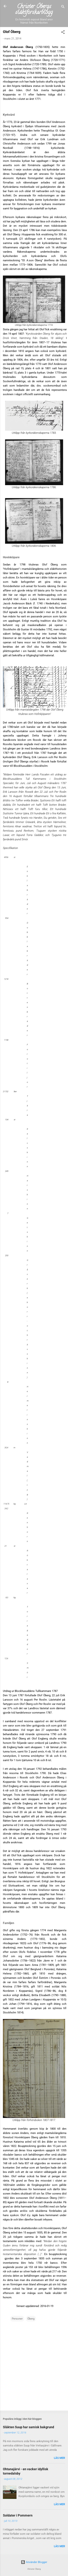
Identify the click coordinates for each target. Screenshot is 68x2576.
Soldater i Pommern (17, 2515)
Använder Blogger (34, 2562)
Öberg (30, 2318)
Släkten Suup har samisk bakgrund (28, 2427)
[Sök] (63, 7)
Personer (17, 2318)
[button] (63, 32)
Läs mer (59, 2458)
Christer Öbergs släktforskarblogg (34, 9)
